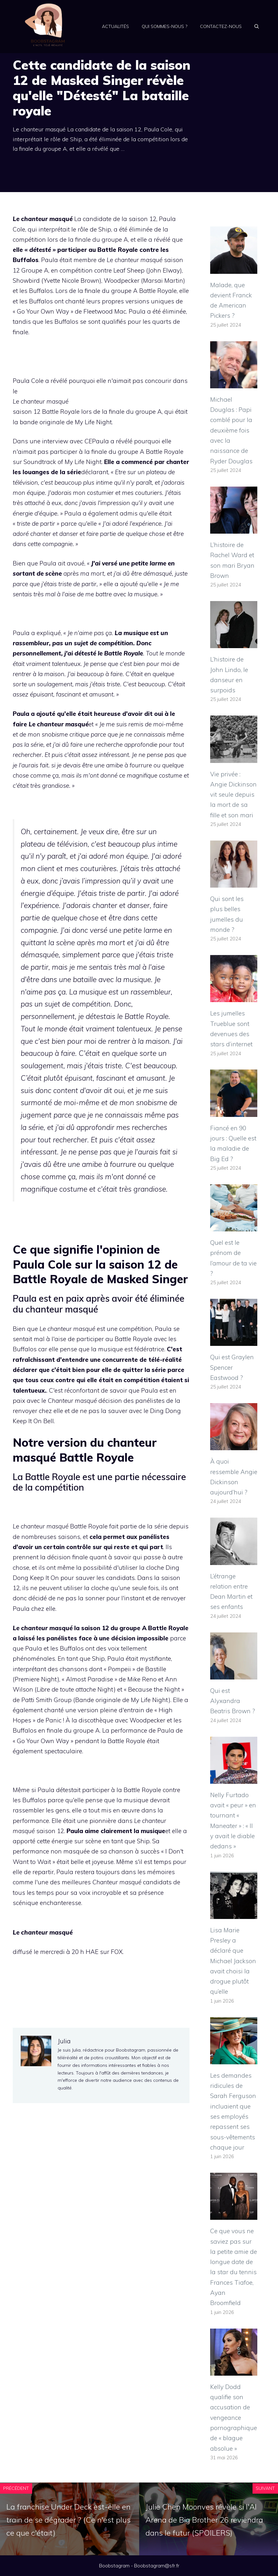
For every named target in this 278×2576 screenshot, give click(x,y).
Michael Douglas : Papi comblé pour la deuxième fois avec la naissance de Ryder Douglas (231, 430)
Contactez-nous (221, 26)
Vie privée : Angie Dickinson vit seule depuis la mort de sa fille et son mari (233, 794)
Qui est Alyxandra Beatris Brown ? (232, 1701)
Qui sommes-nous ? (164, 26)
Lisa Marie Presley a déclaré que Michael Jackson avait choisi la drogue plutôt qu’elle (233, 1961)
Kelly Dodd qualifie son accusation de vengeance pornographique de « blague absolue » (233, 2417)
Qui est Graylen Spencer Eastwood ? (232, 1367)
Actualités (115, 26)
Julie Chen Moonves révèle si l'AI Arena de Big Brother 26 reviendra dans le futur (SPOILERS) (204, 2520)
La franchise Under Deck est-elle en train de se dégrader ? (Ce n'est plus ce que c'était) (68, 2520)
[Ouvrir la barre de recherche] (256, 26)
